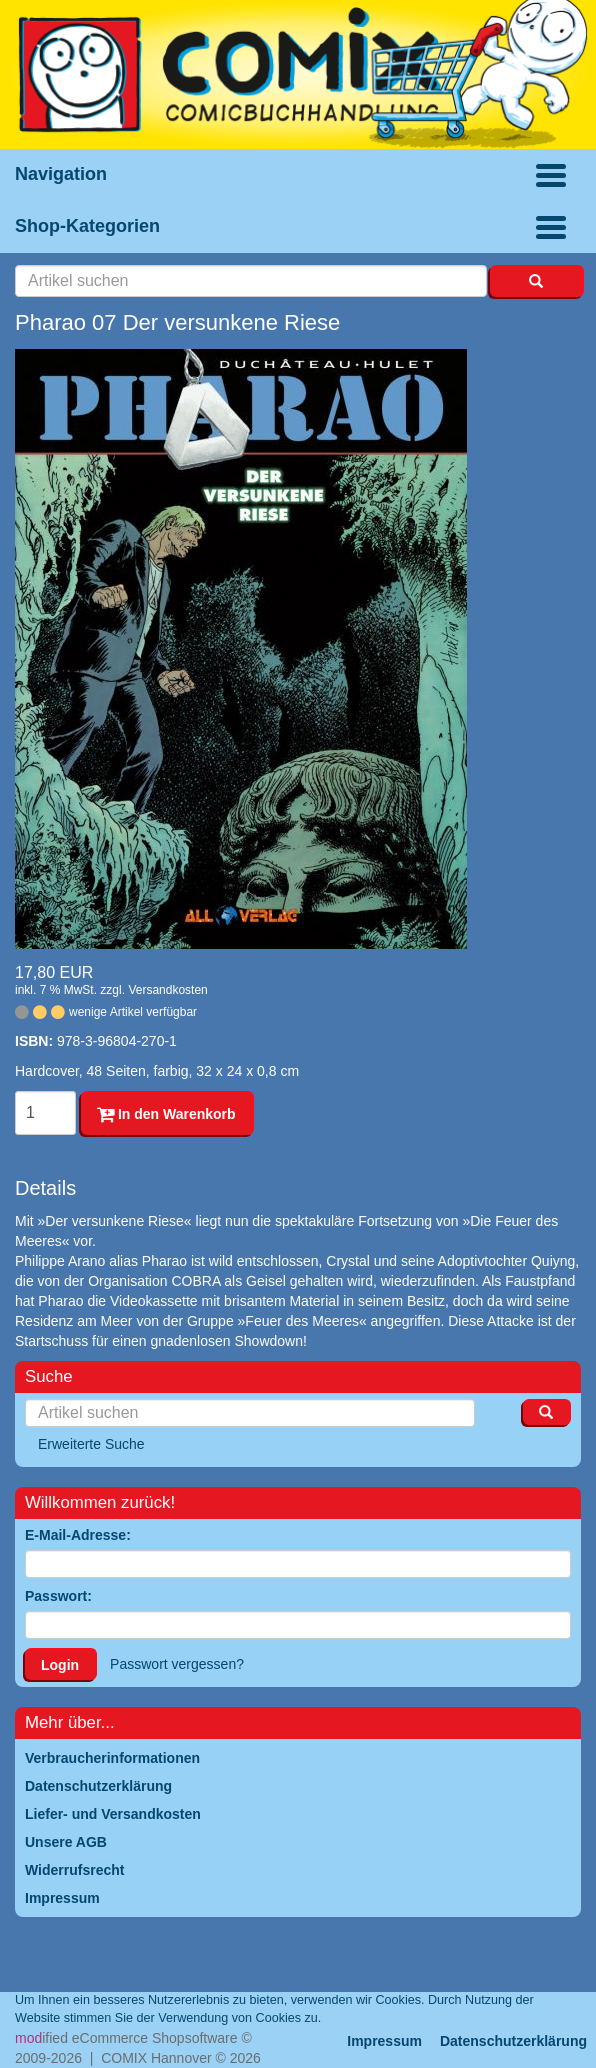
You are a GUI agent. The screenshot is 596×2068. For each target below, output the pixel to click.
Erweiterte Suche (91, 1444)
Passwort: (58, 1596)
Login (60, 1665)
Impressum (384, 2041)
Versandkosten (167, 990)
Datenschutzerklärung (513, 2041)
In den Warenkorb (166, 1114)
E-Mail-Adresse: (78, 1535)
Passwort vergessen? (177, 1664)
